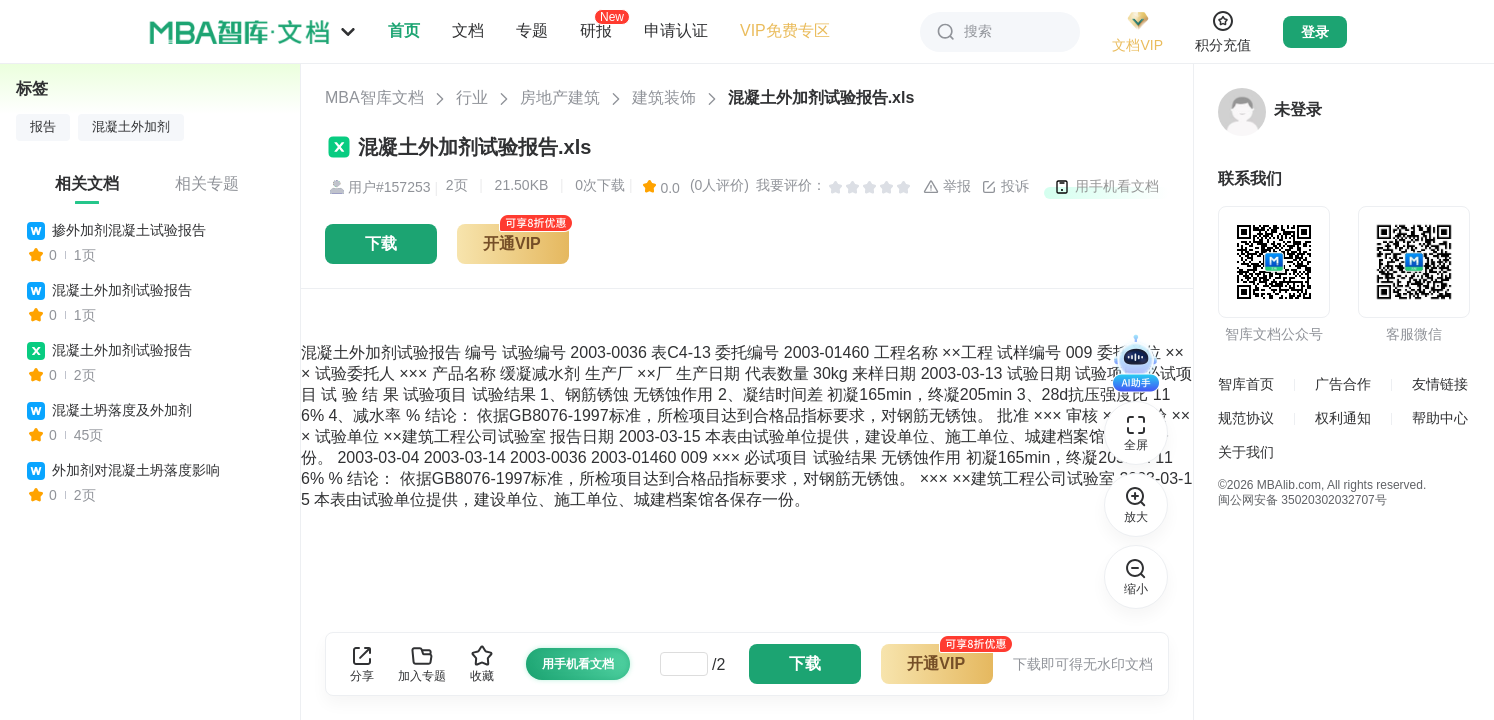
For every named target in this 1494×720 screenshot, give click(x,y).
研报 (596, 30)
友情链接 (1440, 384)
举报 (947, 187)
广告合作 (1343, 384)
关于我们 (1246, 452)
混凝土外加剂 (131, 127)
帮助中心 (1440, 418)
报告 (43, 127)
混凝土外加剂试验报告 (122, 290)
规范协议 (1246, 418)
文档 (468, 30)
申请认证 (676, 30)
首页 (404, 30)
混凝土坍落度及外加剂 (122, 410)
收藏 (482, 663)
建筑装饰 (664, 97)
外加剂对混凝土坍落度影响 (136, 470)
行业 (472, 97)
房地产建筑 (560, 97)
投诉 (1005, 187)
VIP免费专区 (785, 30)
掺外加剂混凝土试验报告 (129, 230)
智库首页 (1246, 384)
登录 (1315, 32)
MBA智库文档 (374, 97)
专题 (532, 30)
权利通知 (1343, 418)
